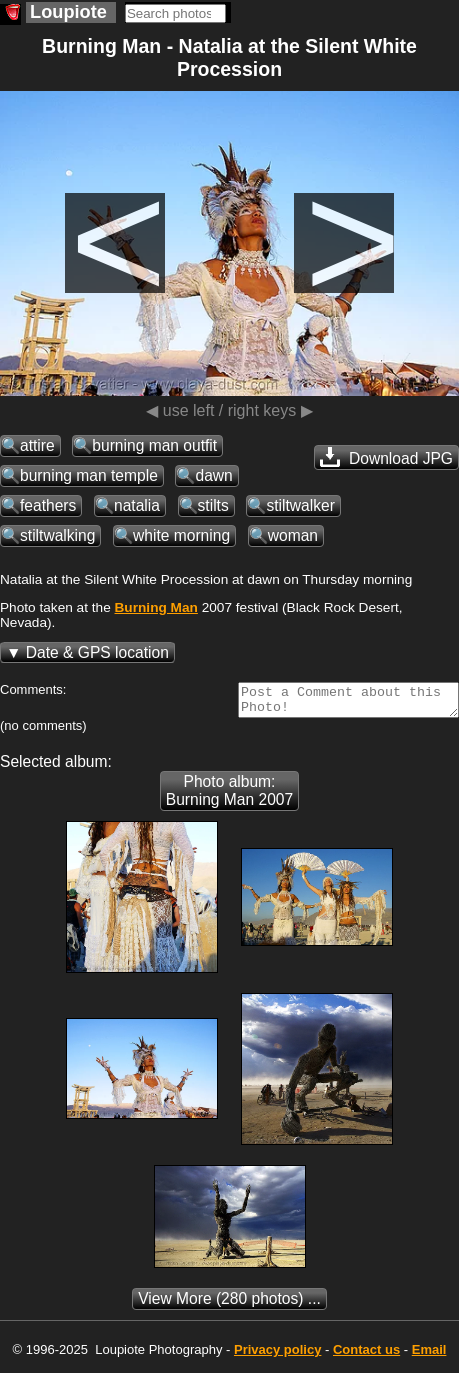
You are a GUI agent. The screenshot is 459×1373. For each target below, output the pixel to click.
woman (293, 535)
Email (429, 1355)
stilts (213, 505)
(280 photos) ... (229, 1304)
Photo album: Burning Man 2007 (229, 796)
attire (37, 445)
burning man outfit (154, 445)
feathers (48, 505)
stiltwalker (300, 505)
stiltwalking (57, 535)
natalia (137, 505)
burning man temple (89, 475)
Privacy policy (277, 1355)
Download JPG (386, 457)
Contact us (366, 1355)
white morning (181, 535)
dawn (213, 475)
